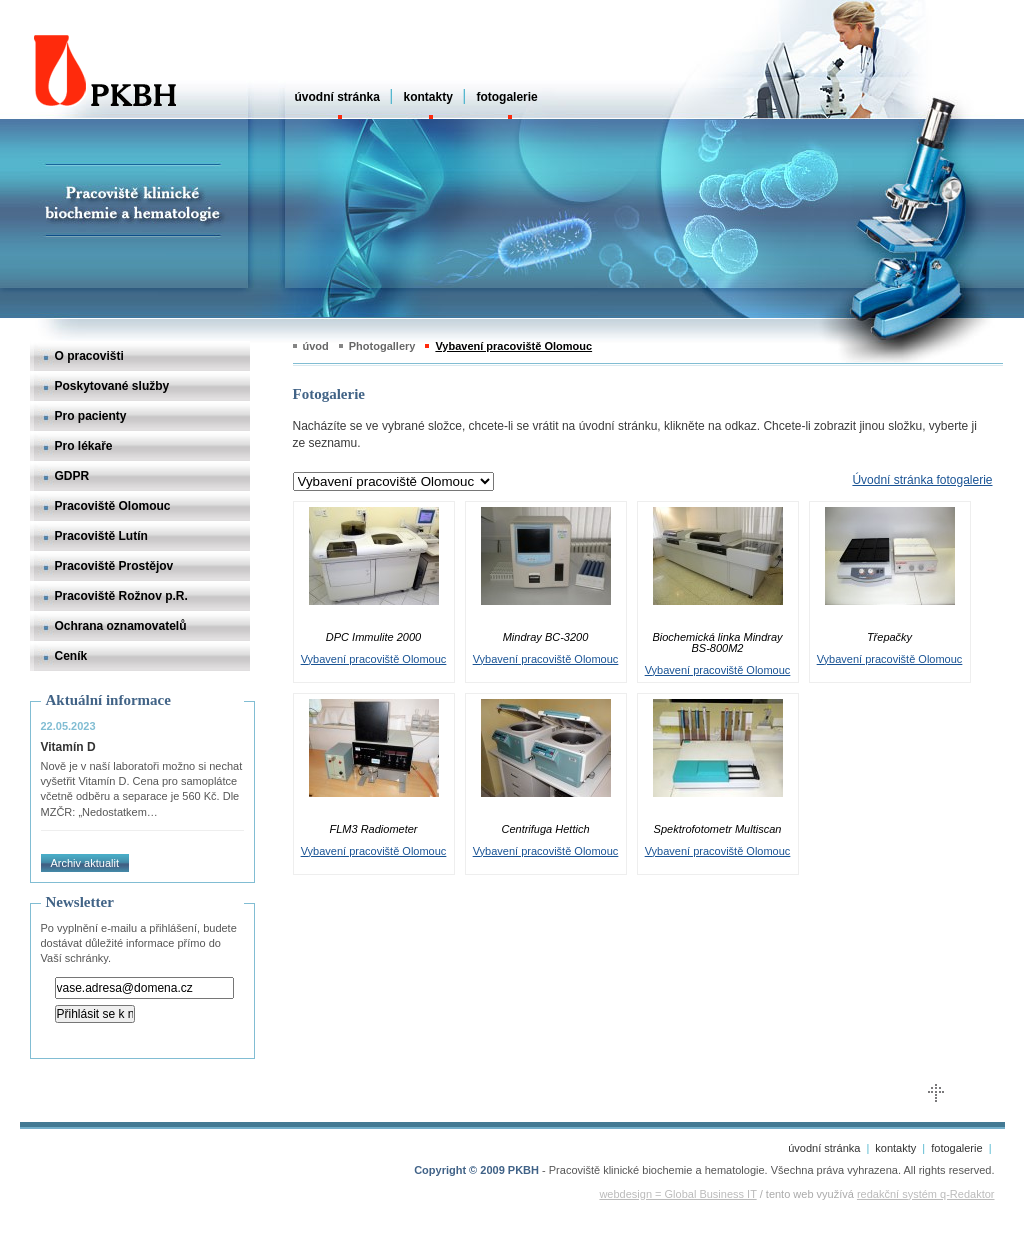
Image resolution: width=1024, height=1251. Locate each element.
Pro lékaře (84, 446)
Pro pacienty (91, 416)
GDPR (72, 476)
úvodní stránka (337, 97)
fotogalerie (506, 97)
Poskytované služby (112, 386)
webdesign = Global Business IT (677, 1194)
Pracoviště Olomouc (113, 506)
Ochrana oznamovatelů (121, 626)
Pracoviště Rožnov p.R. (121, 596)
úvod (316, 346)
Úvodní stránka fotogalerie (922, 480)
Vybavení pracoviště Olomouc (513, 346)
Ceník (71, 656)
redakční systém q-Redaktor (926, 1194)
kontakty (427, 97)
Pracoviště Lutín (101, 536)
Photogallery (382, 346)
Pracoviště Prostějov (114, 566)
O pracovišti (89, 356)
